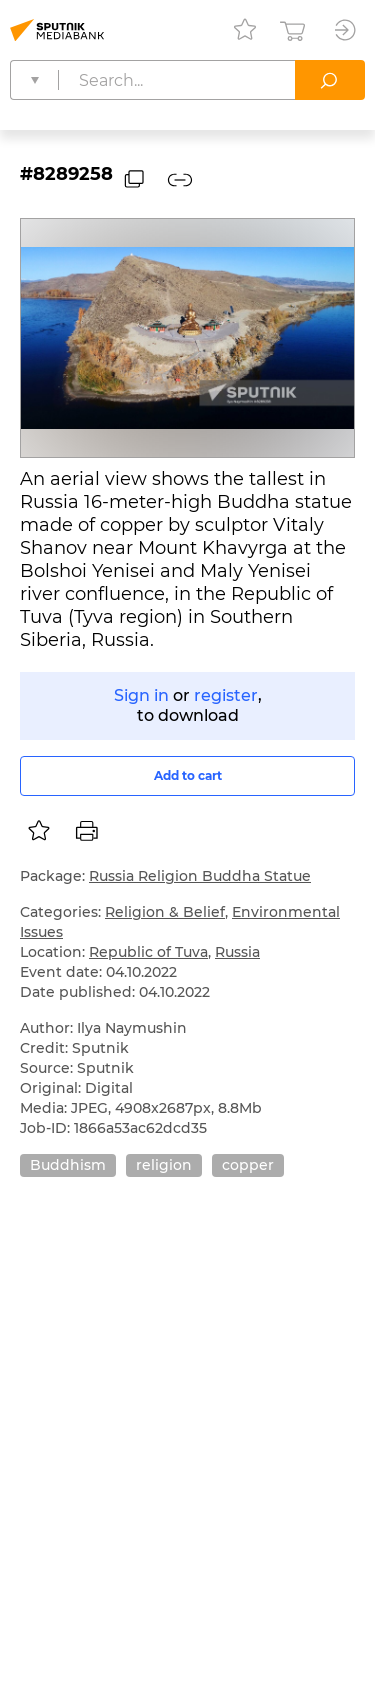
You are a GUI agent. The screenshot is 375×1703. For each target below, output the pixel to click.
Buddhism (68, 1165)
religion (164, 1165)
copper (248, 1165)
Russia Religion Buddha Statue (200, 876)
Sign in (141, 695)
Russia (237, 952)
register (226, 695)
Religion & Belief (165, 912)
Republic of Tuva (148, 952)
